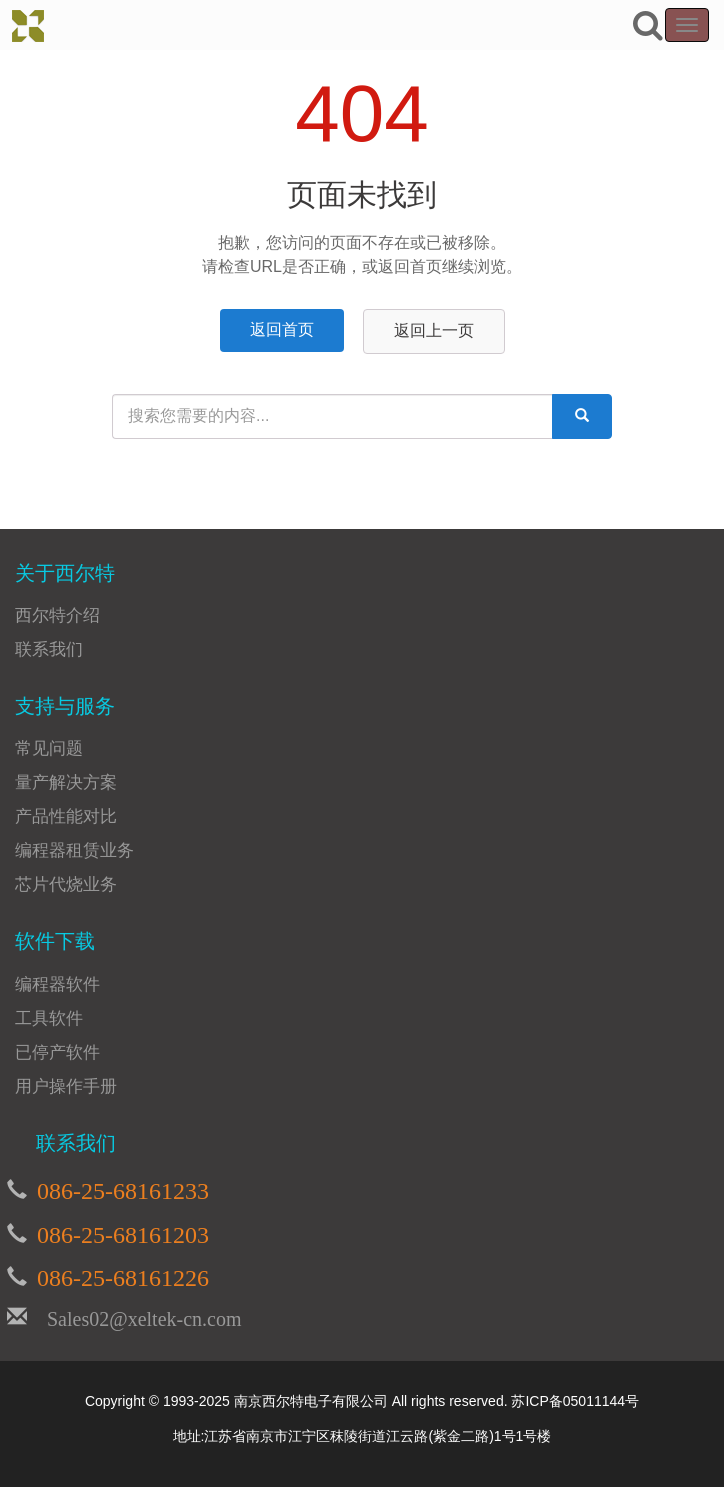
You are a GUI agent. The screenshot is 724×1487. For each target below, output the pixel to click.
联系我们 (49, 649)
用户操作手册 (66, 1086)
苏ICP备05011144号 (575, 1401)
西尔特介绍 (57, 615)
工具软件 (49, 1018)
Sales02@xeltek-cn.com (134, 1316)
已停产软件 (57, 1052)
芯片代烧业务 (66, 884)
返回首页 (282, 329)
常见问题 (49, 748)
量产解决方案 (66, 782)
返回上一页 (434, 330)
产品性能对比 (66, 816)
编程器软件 (57, 984)
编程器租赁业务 (74, 850)
